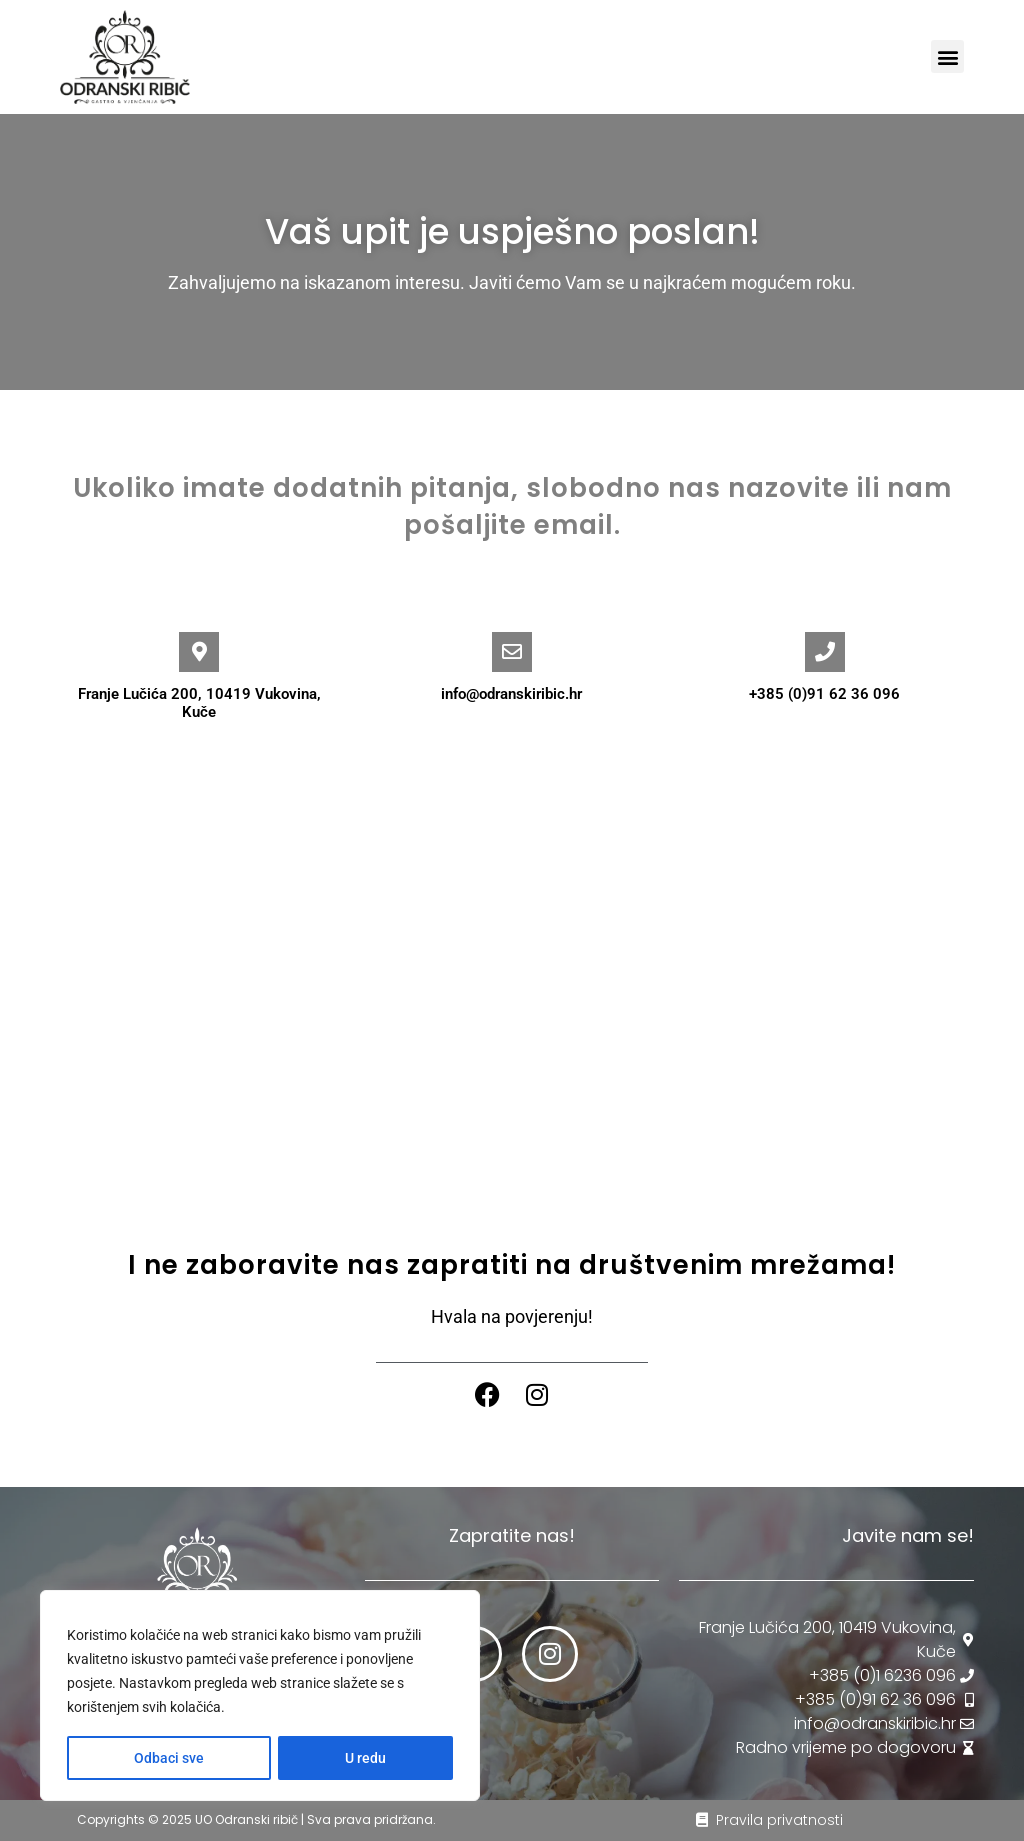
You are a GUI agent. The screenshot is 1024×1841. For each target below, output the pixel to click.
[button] (947, 56)
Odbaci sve (169, 1758)
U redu (365, 1758)
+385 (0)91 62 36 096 (824, 694)
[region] (260, 1696)
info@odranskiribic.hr (511, 694)
